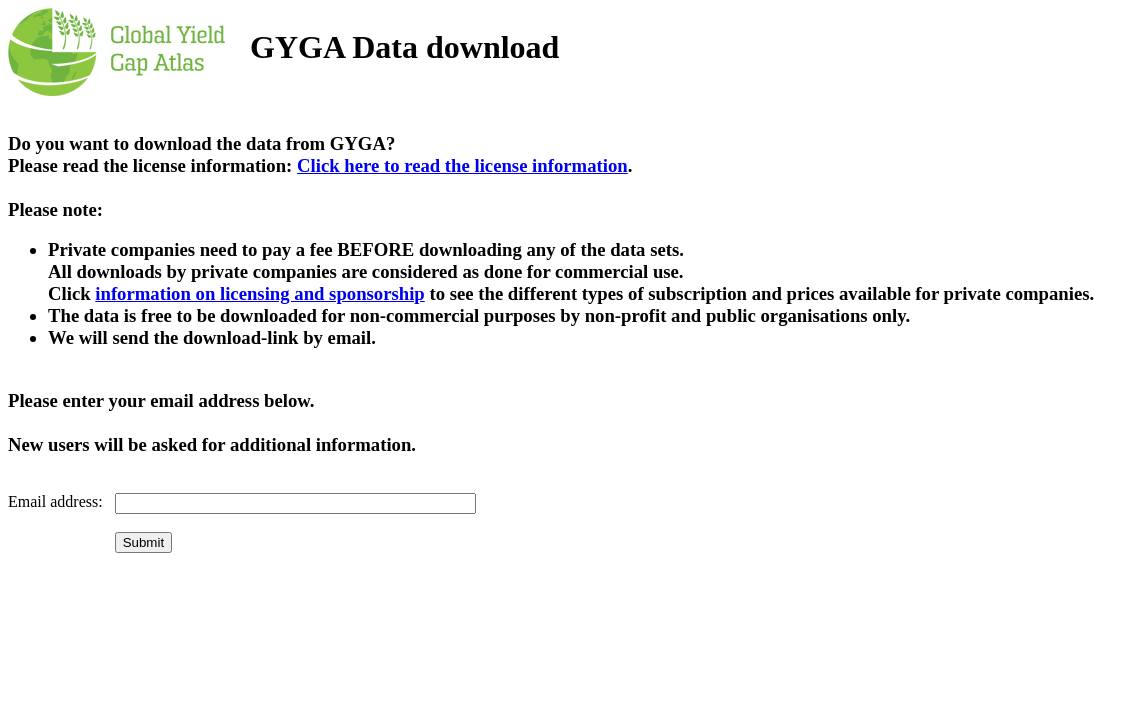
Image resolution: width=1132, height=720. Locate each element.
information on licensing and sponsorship (259, 293)
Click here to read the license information (462, 165)
